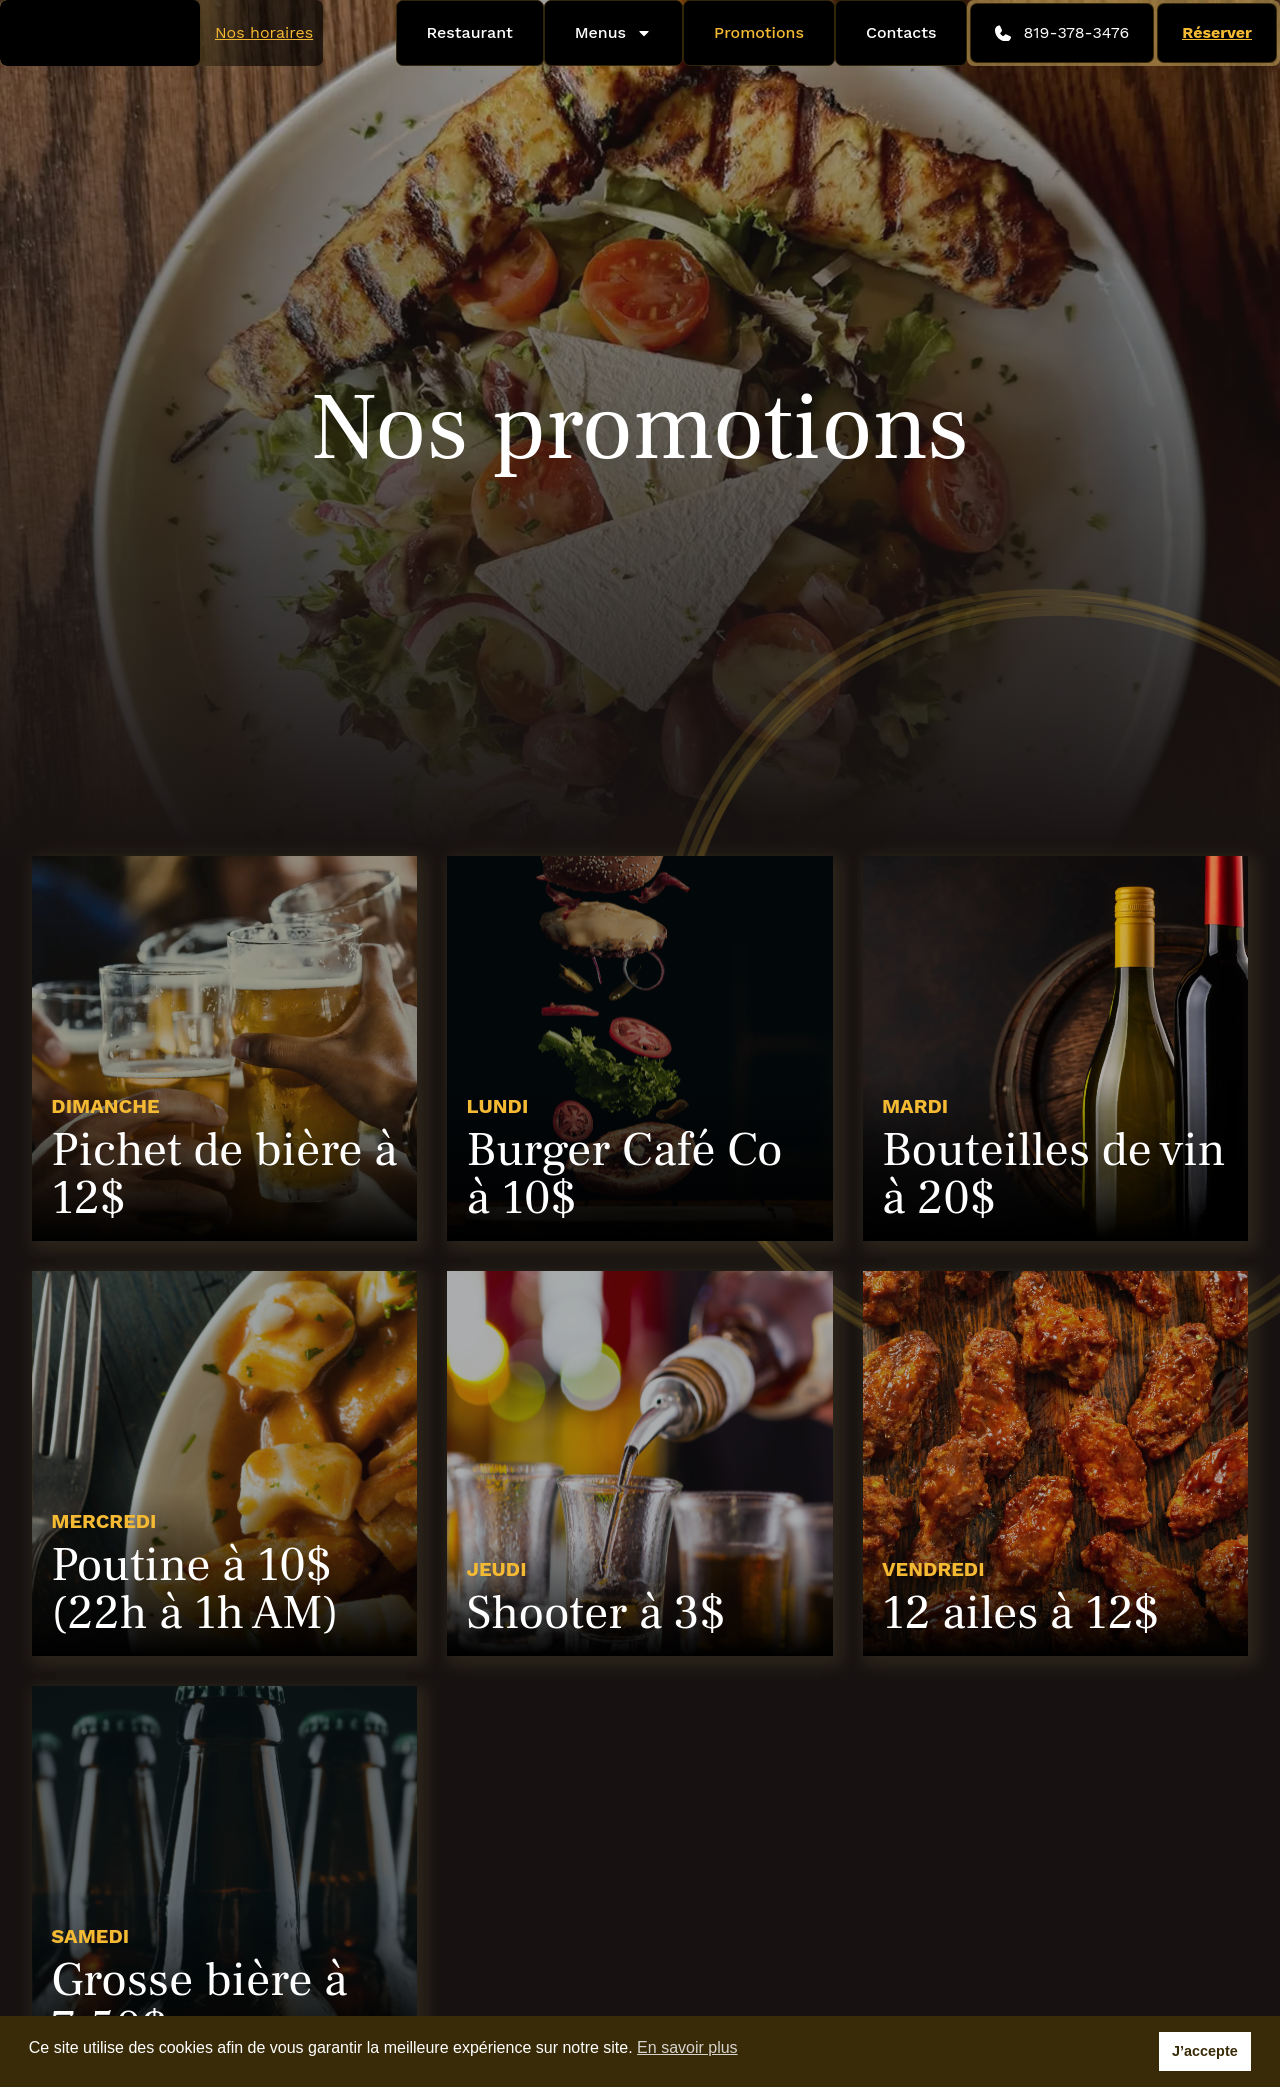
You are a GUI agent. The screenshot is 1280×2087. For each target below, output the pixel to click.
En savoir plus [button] (687, 2047)
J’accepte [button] (1205, 2051)
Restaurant (470, 32)
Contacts (901, 32)
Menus (613, 33)
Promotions (759, 32)
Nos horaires (264, 32)
